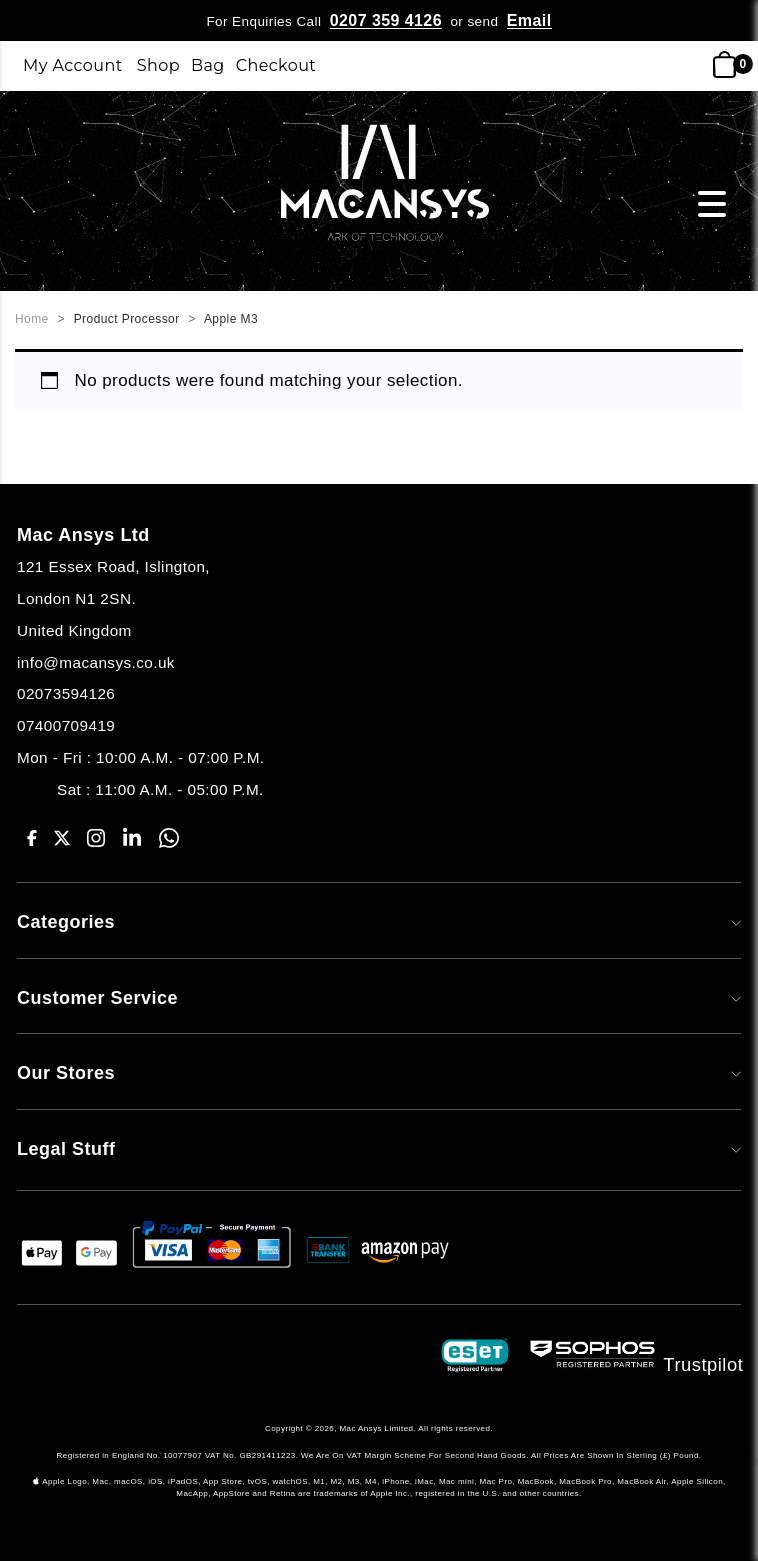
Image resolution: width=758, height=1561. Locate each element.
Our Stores (379, 1073)
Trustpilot (704, 1364)
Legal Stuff (379, 1149)
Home (32, 319)
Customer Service (379, 998)
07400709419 (66, 725)
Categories (379, 922)
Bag (208, 65)
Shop (158, 65)
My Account (73, 65)
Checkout (276, 65)
